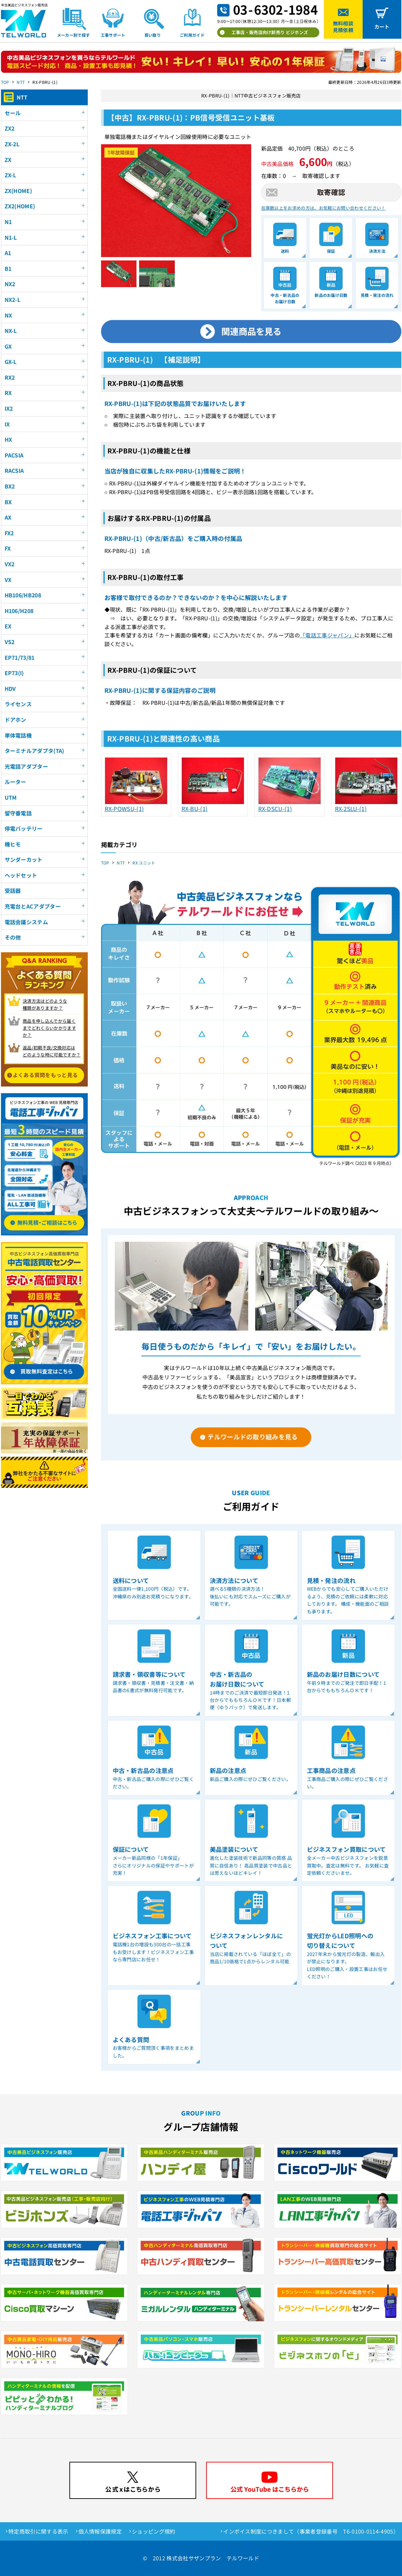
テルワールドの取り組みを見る (253, 1436)
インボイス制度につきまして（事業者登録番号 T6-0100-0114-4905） (311, 2531)
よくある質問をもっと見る (45, 1075)
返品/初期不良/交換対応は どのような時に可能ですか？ (51, 1051)
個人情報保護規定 (100, 2531)
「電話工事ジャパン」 (327, 635)
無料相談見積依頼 (343, 26)
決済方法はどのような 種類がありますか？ (45, 1004)
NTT (21, 82)
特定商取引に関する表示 (38, 2531)
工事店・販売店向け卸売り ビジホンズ (270, 32)
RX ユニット (143, 862)
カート (382, 26)
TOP (5, 82)
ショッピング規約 (153, 2531)
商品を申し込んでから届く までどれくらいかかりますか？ (49, 1028)
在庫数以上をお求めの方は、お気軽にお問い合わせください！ (323, 208)
